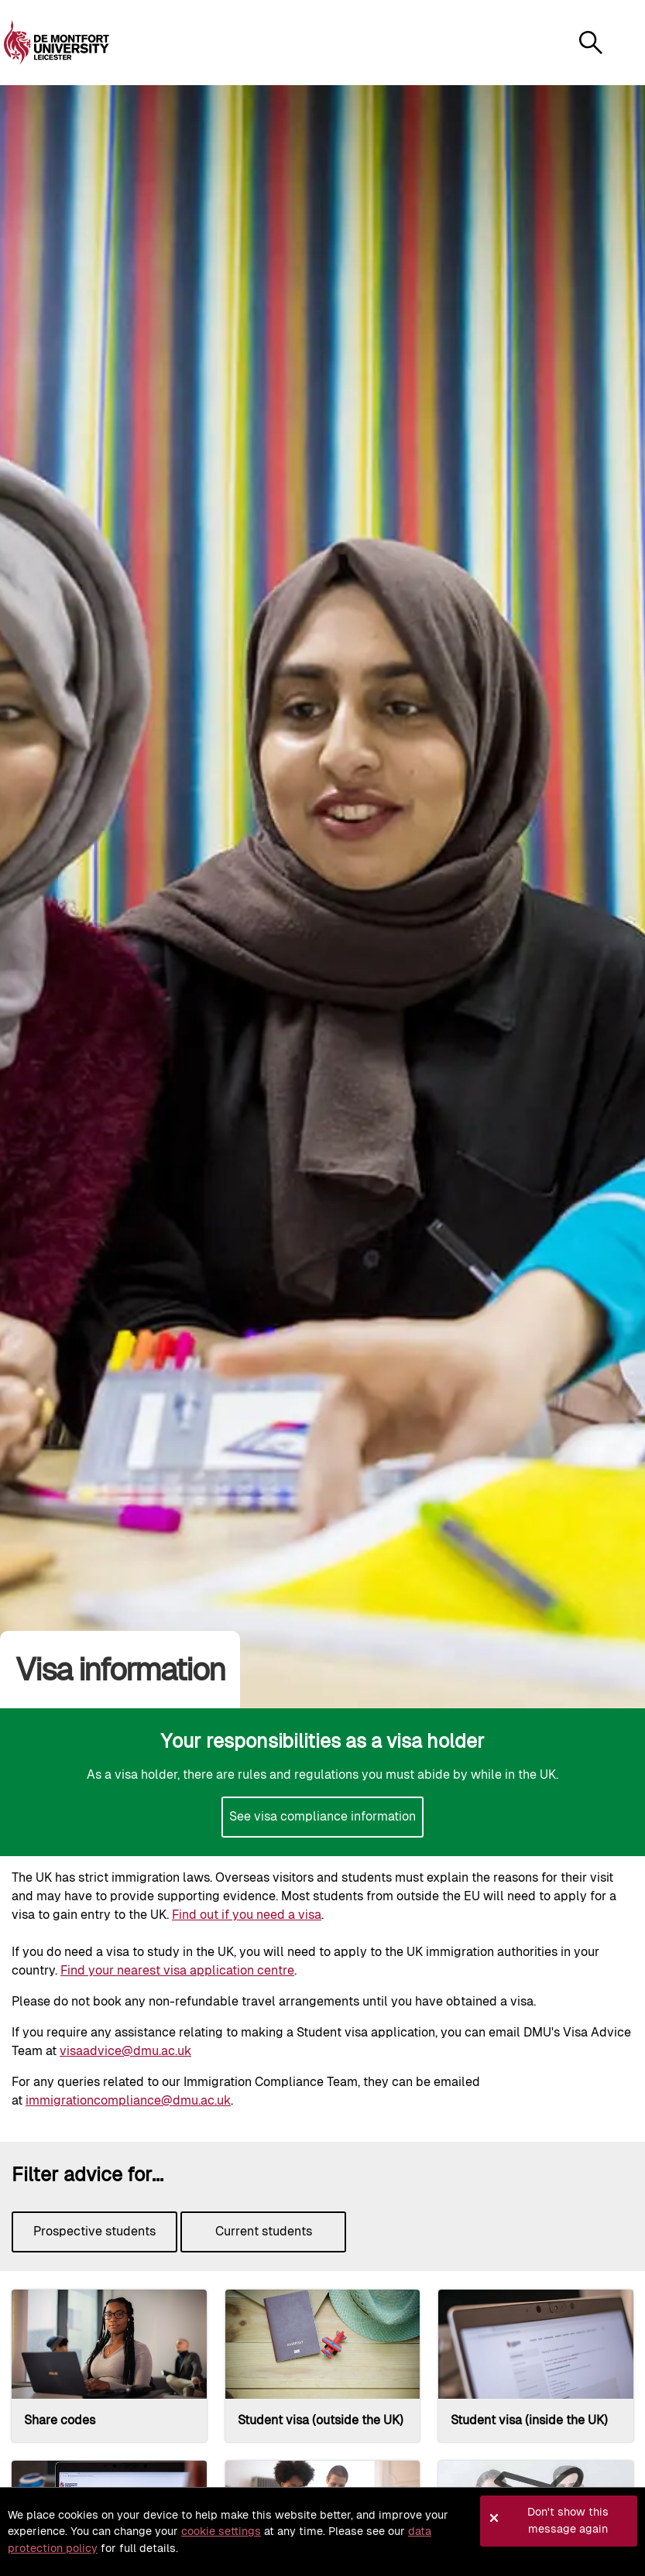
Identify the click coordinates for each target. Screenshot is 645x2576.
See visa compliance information (322, 1816)
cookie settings (221, 2531)
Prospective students (94, 2231)
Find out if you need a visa (246, 1914)
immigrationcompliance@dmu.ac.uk (128, 2100)
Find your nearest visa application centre (177, 1970)
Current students (263, 2231)
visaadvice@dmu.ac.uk (125, 2050)
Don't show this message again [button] (568, 2520)
